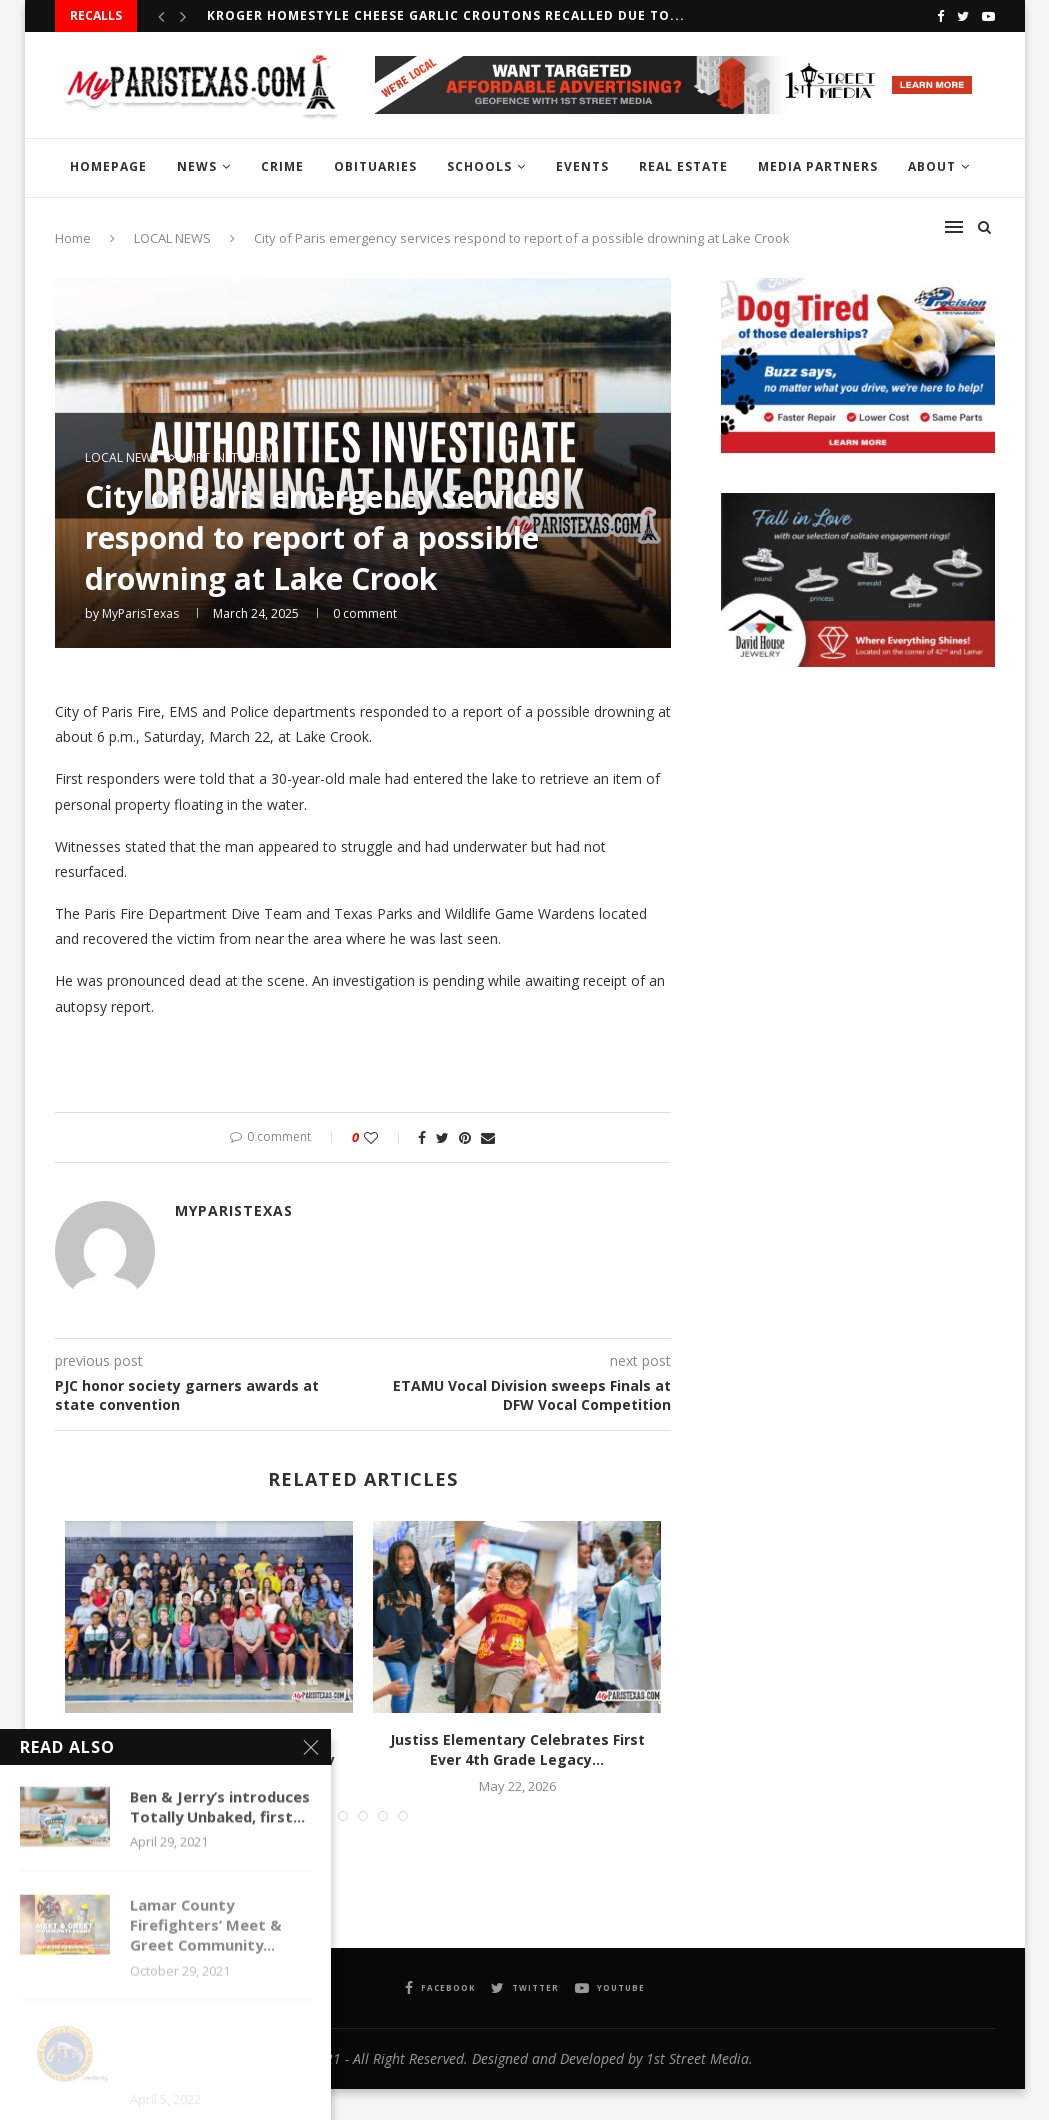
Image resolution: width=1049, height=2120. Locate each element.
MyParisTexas (140, 613)
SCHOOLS (479, 166)
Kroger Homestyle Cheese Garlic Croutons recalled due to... (446, 15)
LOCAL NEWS (121, 458)
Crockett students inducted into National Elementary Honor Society (208, 1749)
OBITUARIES (375, 166)
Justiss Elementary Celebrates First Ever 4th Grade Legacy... (517, 1749)
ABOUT (932, 166)
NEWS (197, 166)
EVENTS (582, 166)
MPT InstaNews (232, 458)
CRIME (282, 166)
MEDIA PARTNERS (818, 166)
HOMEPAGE (108, 166)
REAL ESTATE (683, 166)
